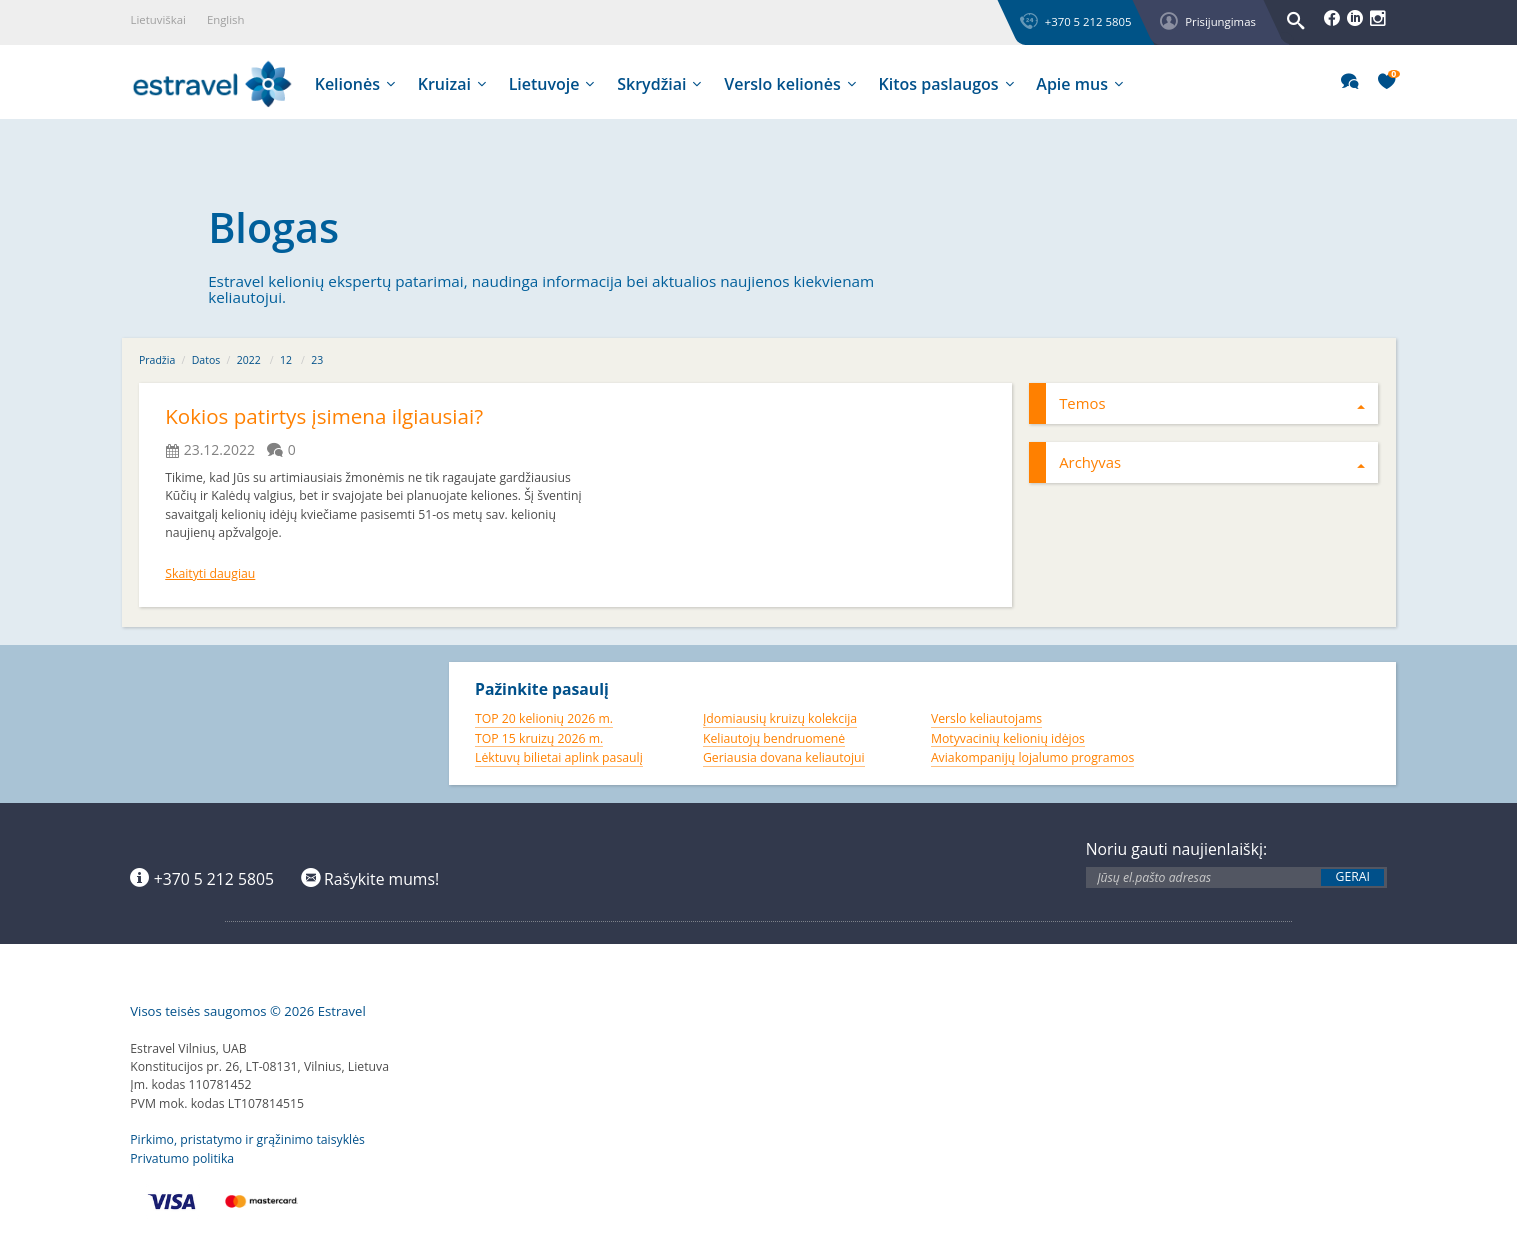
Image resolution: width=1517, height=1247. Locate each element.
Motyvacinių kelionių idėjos (1008, 734)
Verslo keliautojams (986, 714)
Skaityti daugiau (210, 569)
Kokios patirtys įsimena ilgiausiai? (334, 415)
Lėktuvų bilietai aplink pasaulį (559, 754)
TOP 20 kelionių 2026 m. (544, 714)
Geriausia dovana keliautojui (784, 754)
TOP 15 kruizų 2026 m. (539, 734)
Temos (1212, 403)
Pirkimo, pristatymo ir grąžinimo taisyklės (247, 1136)
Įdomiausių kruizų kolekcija (780, 714)
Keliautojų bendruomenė (774, 734)
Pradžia (157, 360)
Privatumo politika (182, 1154)
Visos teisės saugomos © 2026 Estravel (248, 1007)
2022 (249, 360)
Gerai (1353, 873)
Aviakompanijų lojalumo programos (1032, 754)
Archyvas (1212, 462)
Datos (206, 360)
